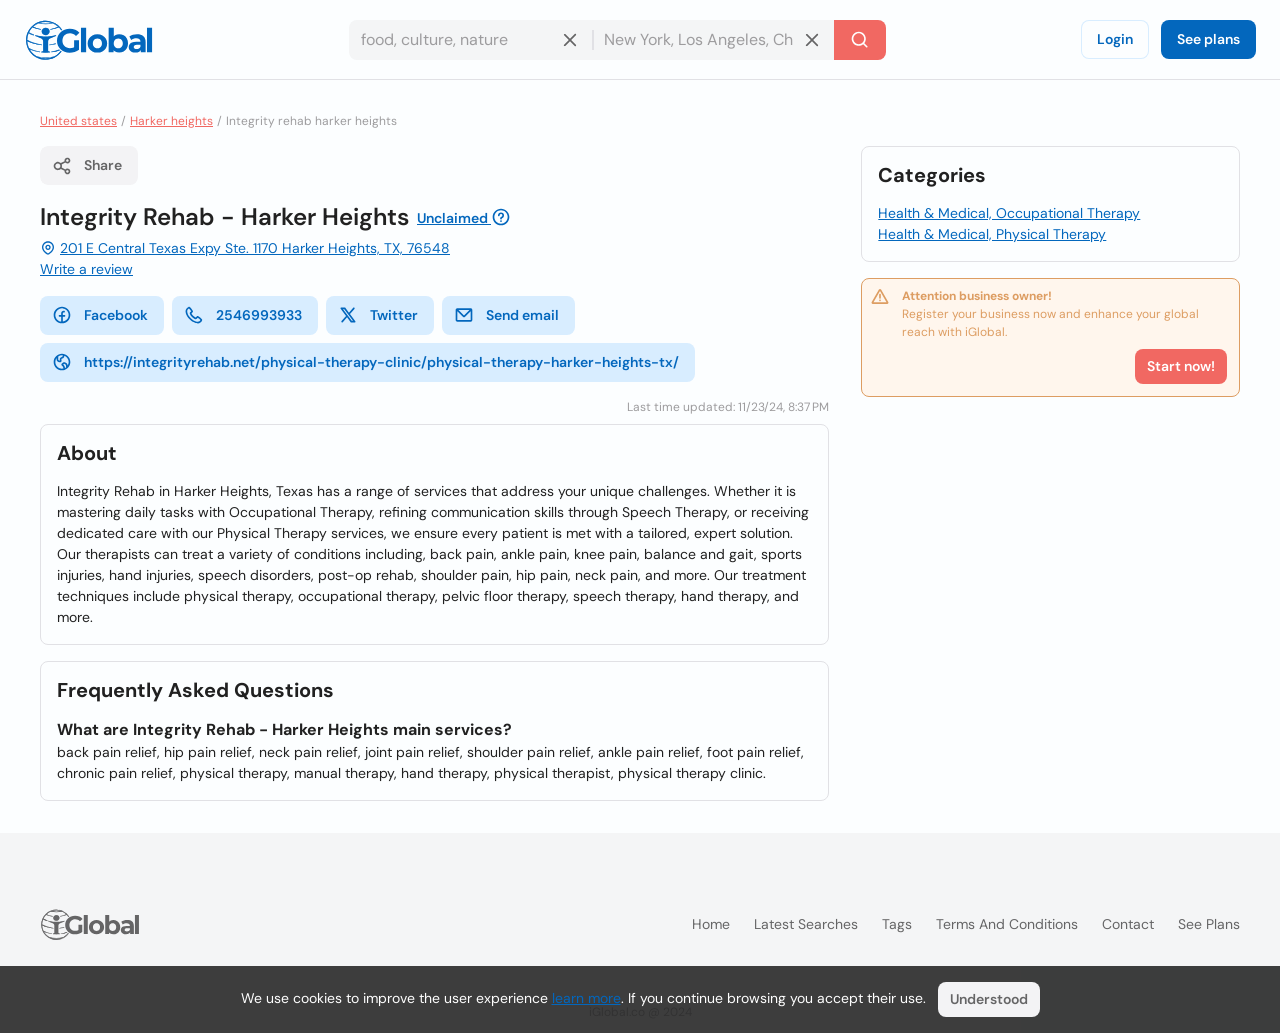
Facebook (100, 315)
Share (87, 166)
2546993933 (243, 315)
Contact (1128, 924)
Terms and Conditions (1007, 924)
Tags (897, 924)
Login (1115, 39)
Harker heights (171, 121)
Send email (506, 315)
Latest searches (806, 924)
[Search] (860, 40)
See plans (1208, 39)
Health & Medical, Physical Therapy (992, 234)
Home (711, 924)
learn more (586, 998)
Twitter (378, 315)
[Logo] (89, 40)
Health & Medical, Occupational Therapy (1009, 213)
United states (78, 121)
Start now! (1181, 366)
